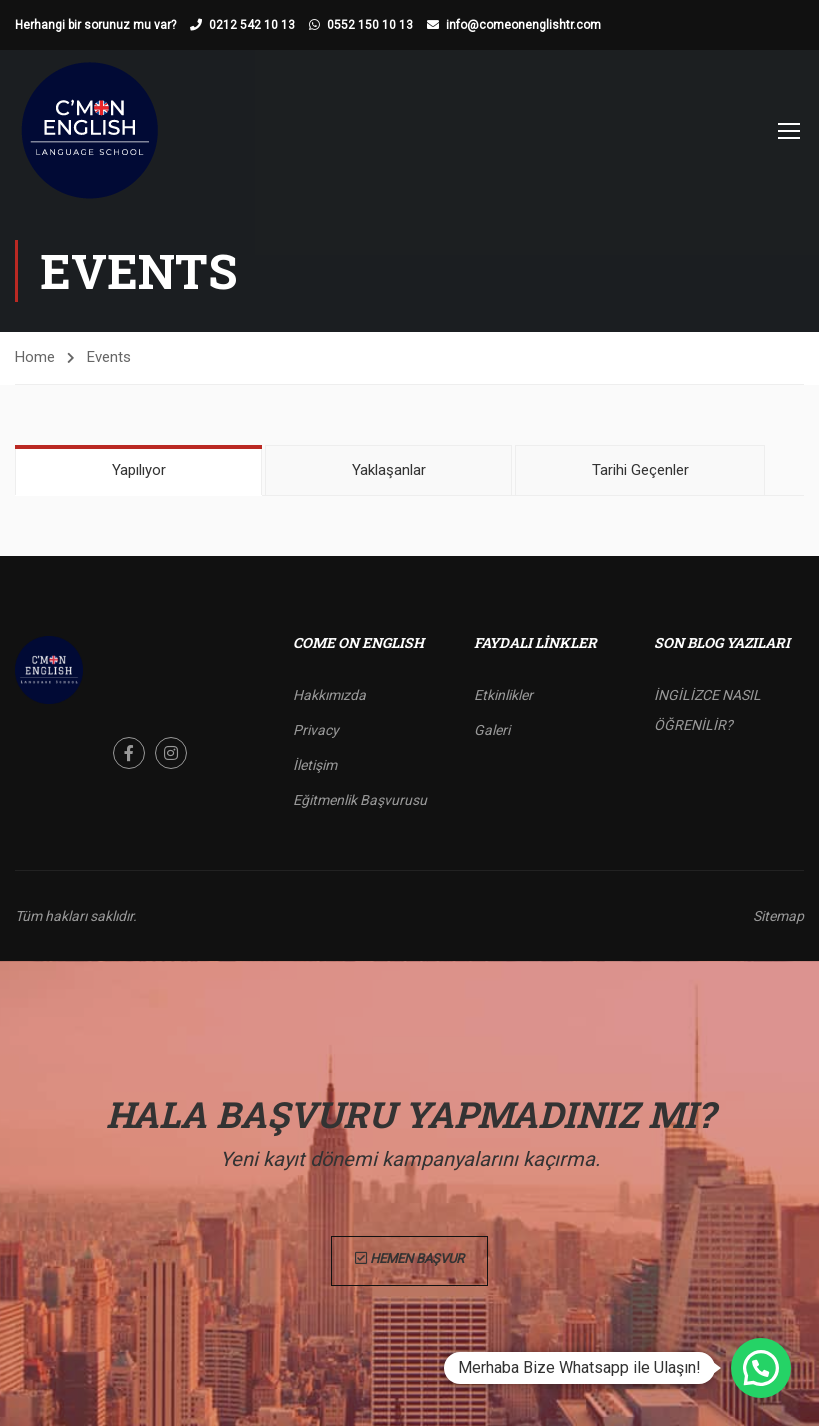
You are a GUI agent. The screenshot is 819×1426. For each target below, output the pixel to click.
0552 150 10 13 (370, 25)
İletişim (315, 765)
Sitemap (778, 916)
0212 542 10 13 (252, 25)
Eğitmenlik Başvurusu (360, 800)
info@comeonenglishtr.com (523, 25)
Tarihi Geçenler (640, 470)
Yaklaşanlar (389, 470)
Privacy (316, 730)
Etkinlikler (503, 695)
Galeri (492, 730)
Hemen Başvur (409, 1260)
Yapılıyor (139, 470)
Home (35, 357)
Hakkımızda (329, 695)
